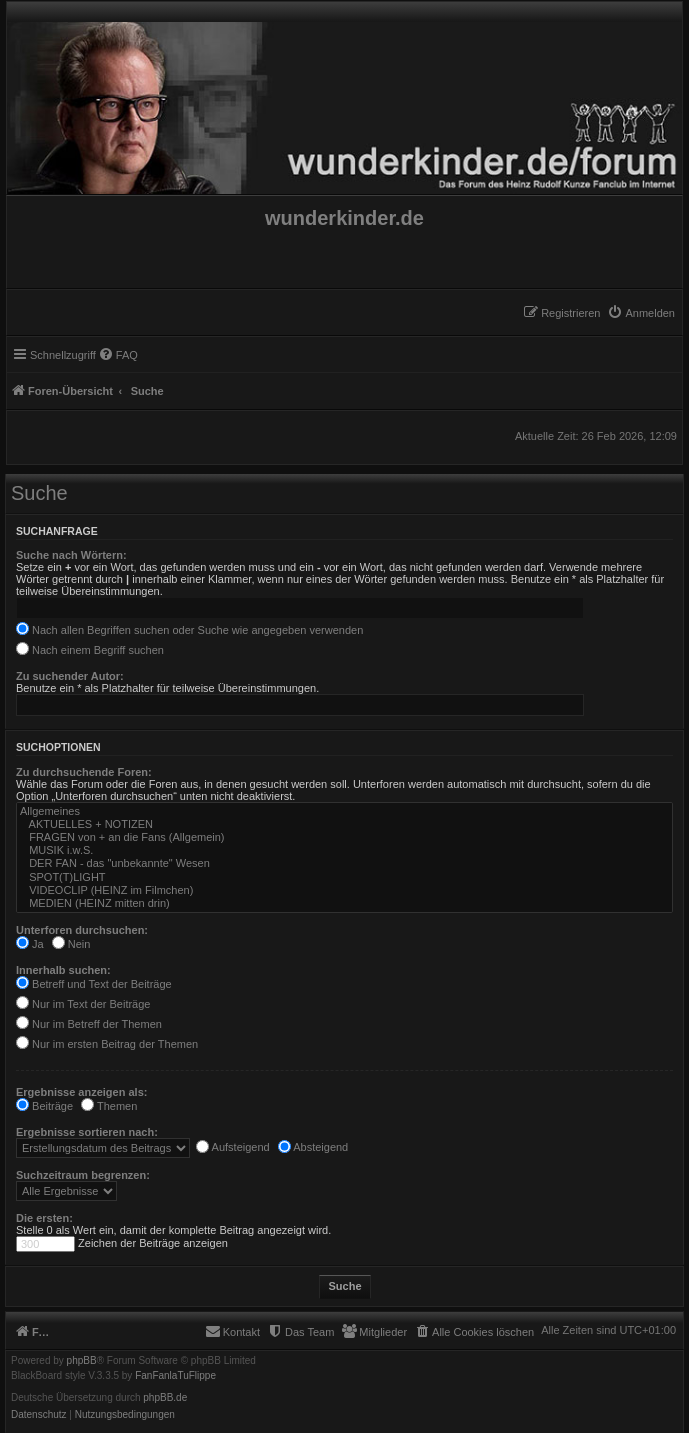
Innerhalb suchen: (63, 970)
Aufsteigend (233, 1147)
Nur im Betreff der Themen (89, 1024)
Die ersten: (44, 1218)
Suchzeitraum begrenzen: (83, 1175)
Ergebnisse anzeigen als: (81, 1092)
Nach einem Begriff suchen (90, 650)
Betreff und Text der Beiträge (94, 984)
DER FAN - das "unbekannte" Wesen (344, 863)
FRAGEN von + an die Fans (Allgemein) (344, 837)
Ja (30, 944)
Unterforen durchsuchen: (82, 930)
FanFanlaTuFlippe (175, 1376)
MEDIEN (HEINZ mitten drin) (344, 903)
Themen (109, 1106)
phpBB (82, 1361)
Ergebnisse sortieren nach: (87, 1132)
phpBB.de (165, 1398)
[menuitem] (641, 313)
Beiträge (44, 1106)
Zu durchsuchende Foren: (84, 772)
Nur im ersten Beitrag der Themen (107, 1044)
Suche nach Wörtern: (71, 555)
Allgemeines (344, 811)
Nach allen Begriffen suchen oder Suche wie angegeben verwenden (189, 630)
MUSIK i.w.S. (344, 850)
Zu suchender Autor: (70, 676)
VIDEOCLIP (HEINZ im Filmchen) (344, 890)
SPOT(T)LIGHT (344, 877)
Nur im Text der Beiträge (83, 1004)
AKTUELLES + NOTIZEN (344, 824)
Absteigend (313, 1147)
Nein (71, 944)
